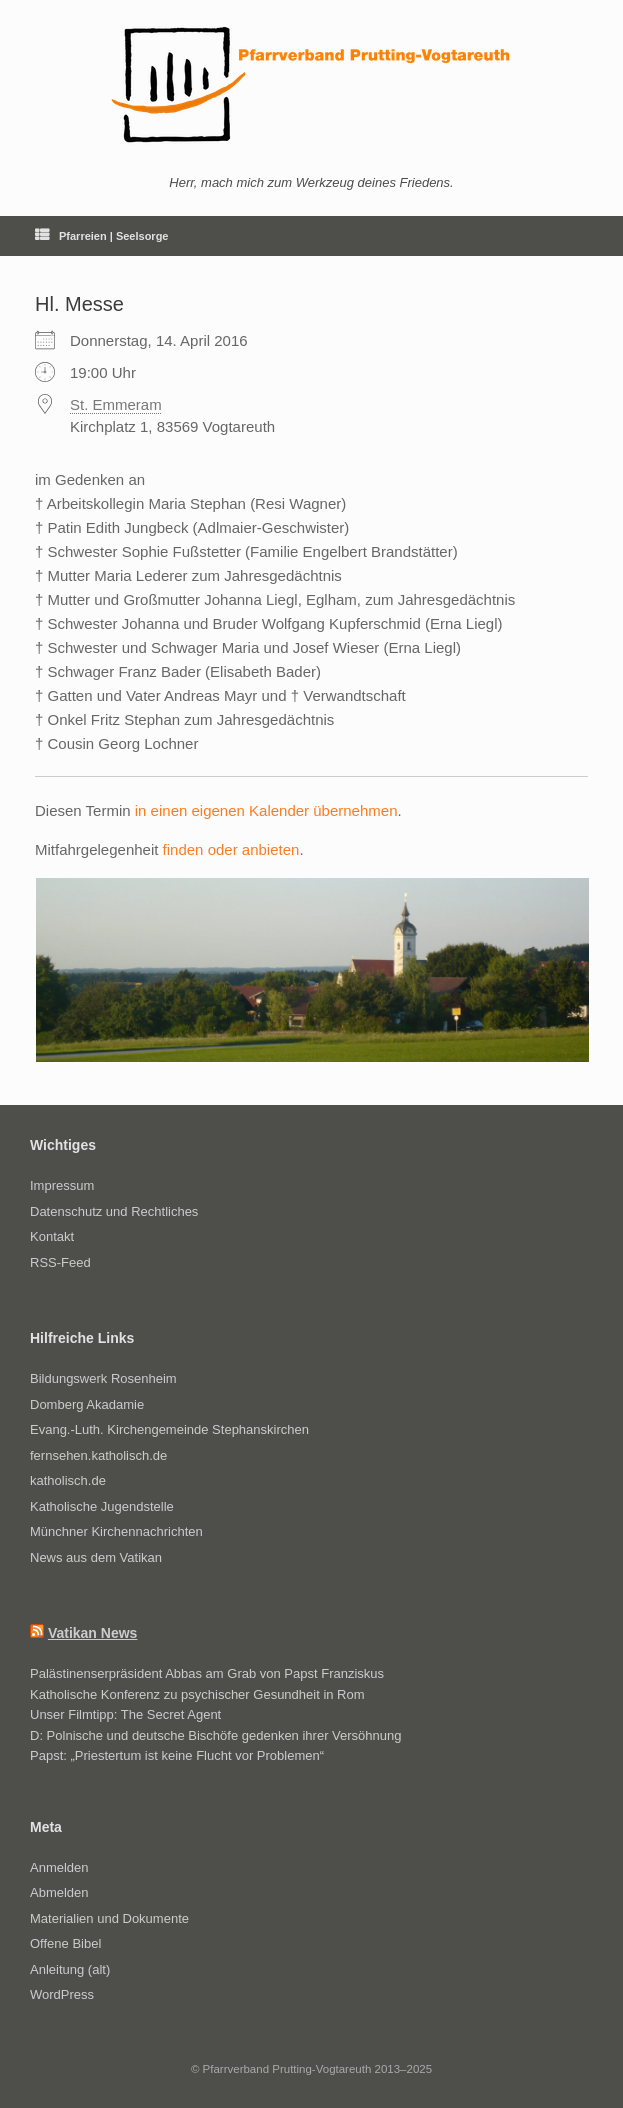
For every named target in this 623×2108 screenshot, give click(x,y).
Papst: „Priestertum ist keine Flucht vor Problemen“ (177, 1755)
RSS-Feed (60, 1262)
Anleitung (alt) (70, 1969)
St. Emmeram (116, 404)
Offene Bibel (65, 1943)
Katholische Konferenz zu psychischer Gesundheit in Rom (197, 1694)
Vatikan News (93, 1633)
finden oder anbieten (231, 849)
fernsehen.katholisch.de (98, 1455)
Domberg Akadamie (87, 1404)
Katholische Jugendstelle (102, 1506)
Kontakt (52, 1236)
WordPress (62, 1994)
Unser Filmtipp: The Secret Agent (125, 1714)
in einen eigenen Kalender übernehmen (266, 810)
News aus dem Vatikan (96, 1557)
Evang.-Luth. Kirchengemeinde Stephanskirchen (169, 1429)
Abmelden (59, 1892)
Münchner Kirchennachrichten (116, 1531)
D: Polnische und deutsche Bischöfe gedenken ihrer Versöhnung (215, 1735)
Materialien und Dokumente (109, 1918)
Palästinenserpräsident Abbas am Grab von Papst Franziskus (207, 1673)
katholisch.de (68, 1480)
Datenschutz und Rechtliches (114, 1211)
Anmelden (59, 1867)
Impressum (62, 1185)
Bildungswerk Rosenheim (103, 1378)
